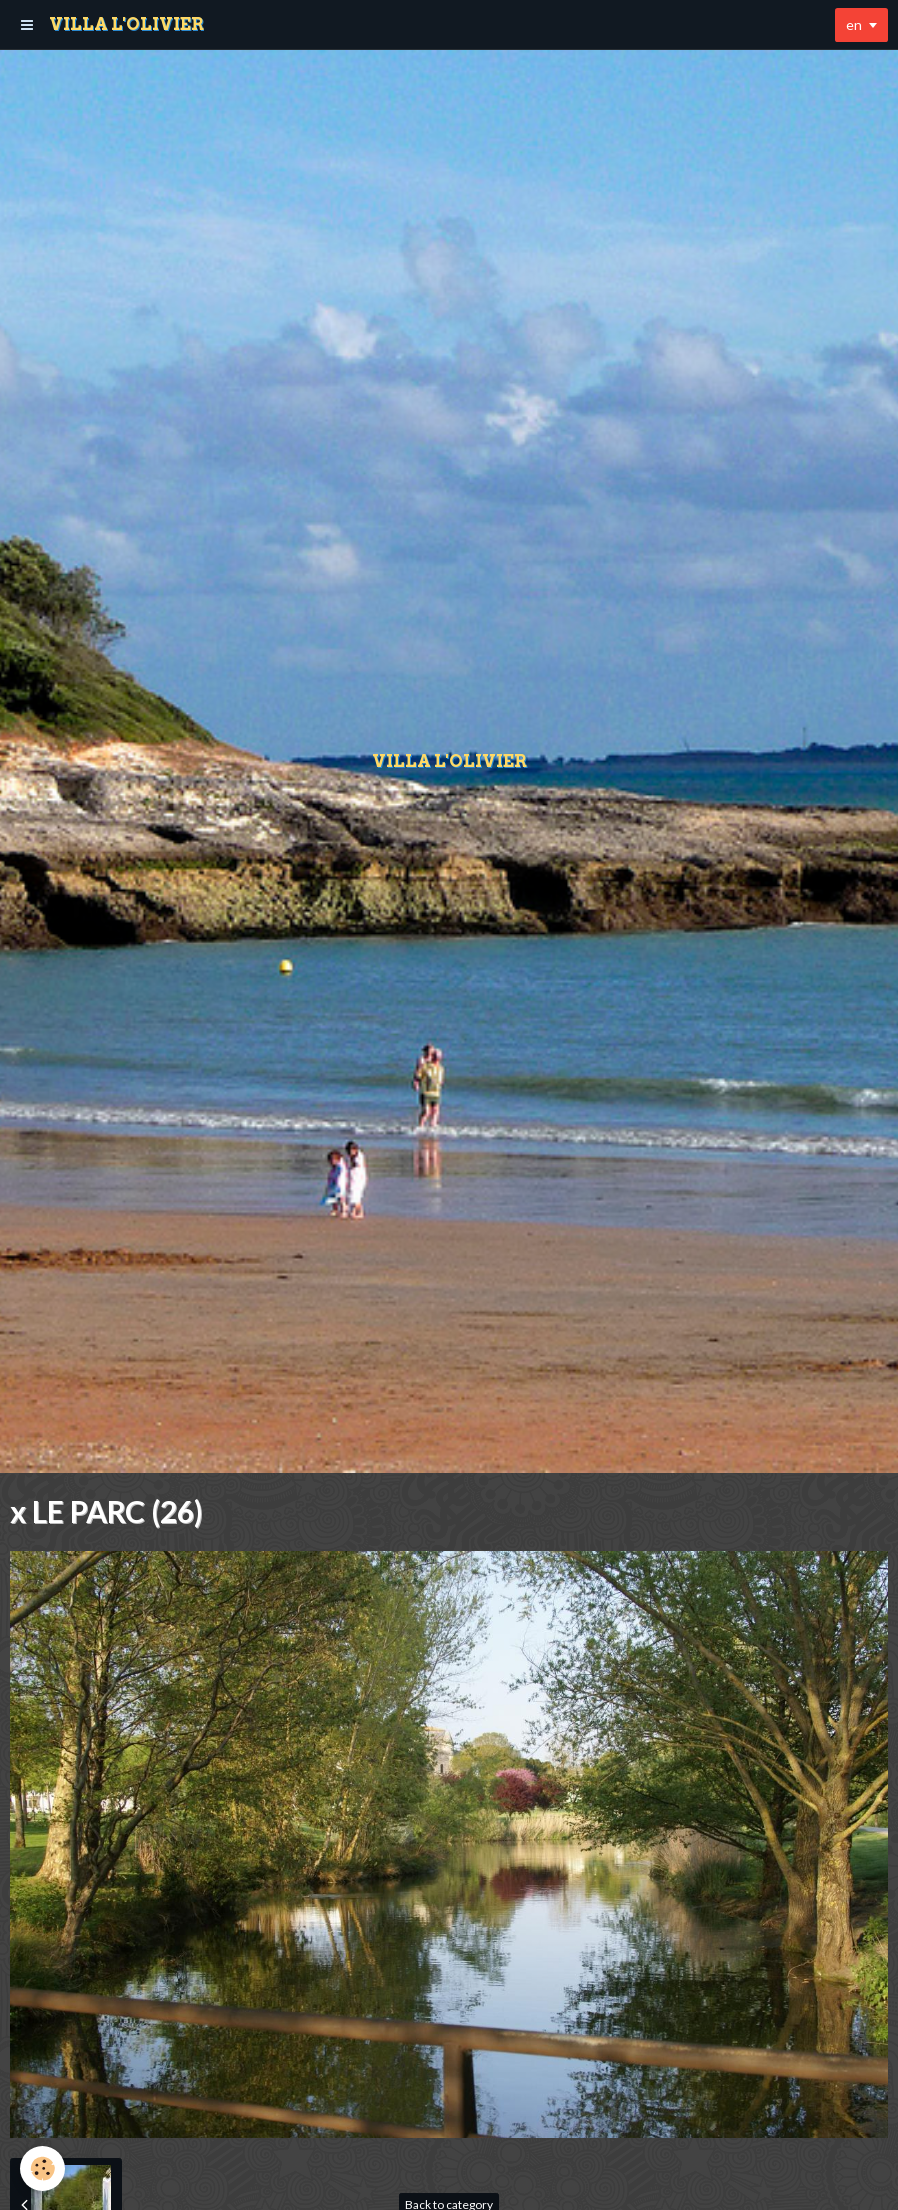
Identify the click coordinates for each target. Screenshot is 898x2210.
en (854, 24)
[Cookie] (42, 2168)
